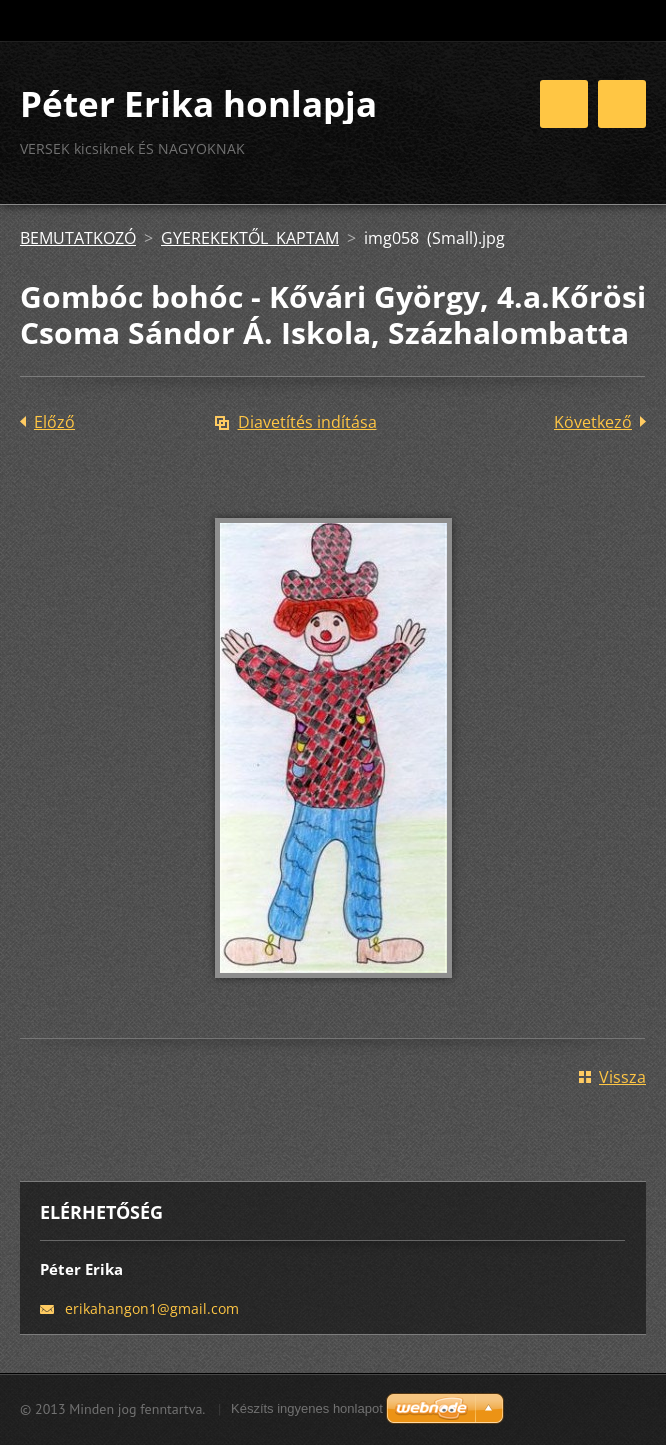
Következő (593, 422)
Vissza (622, 1077)
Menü (622, 104)
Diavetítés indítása (307, 422)
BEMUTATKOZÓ (78, 238)
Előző (54, 422)
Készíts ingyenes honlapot (307, 1408)
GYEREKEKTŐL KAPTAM (250, 238)
